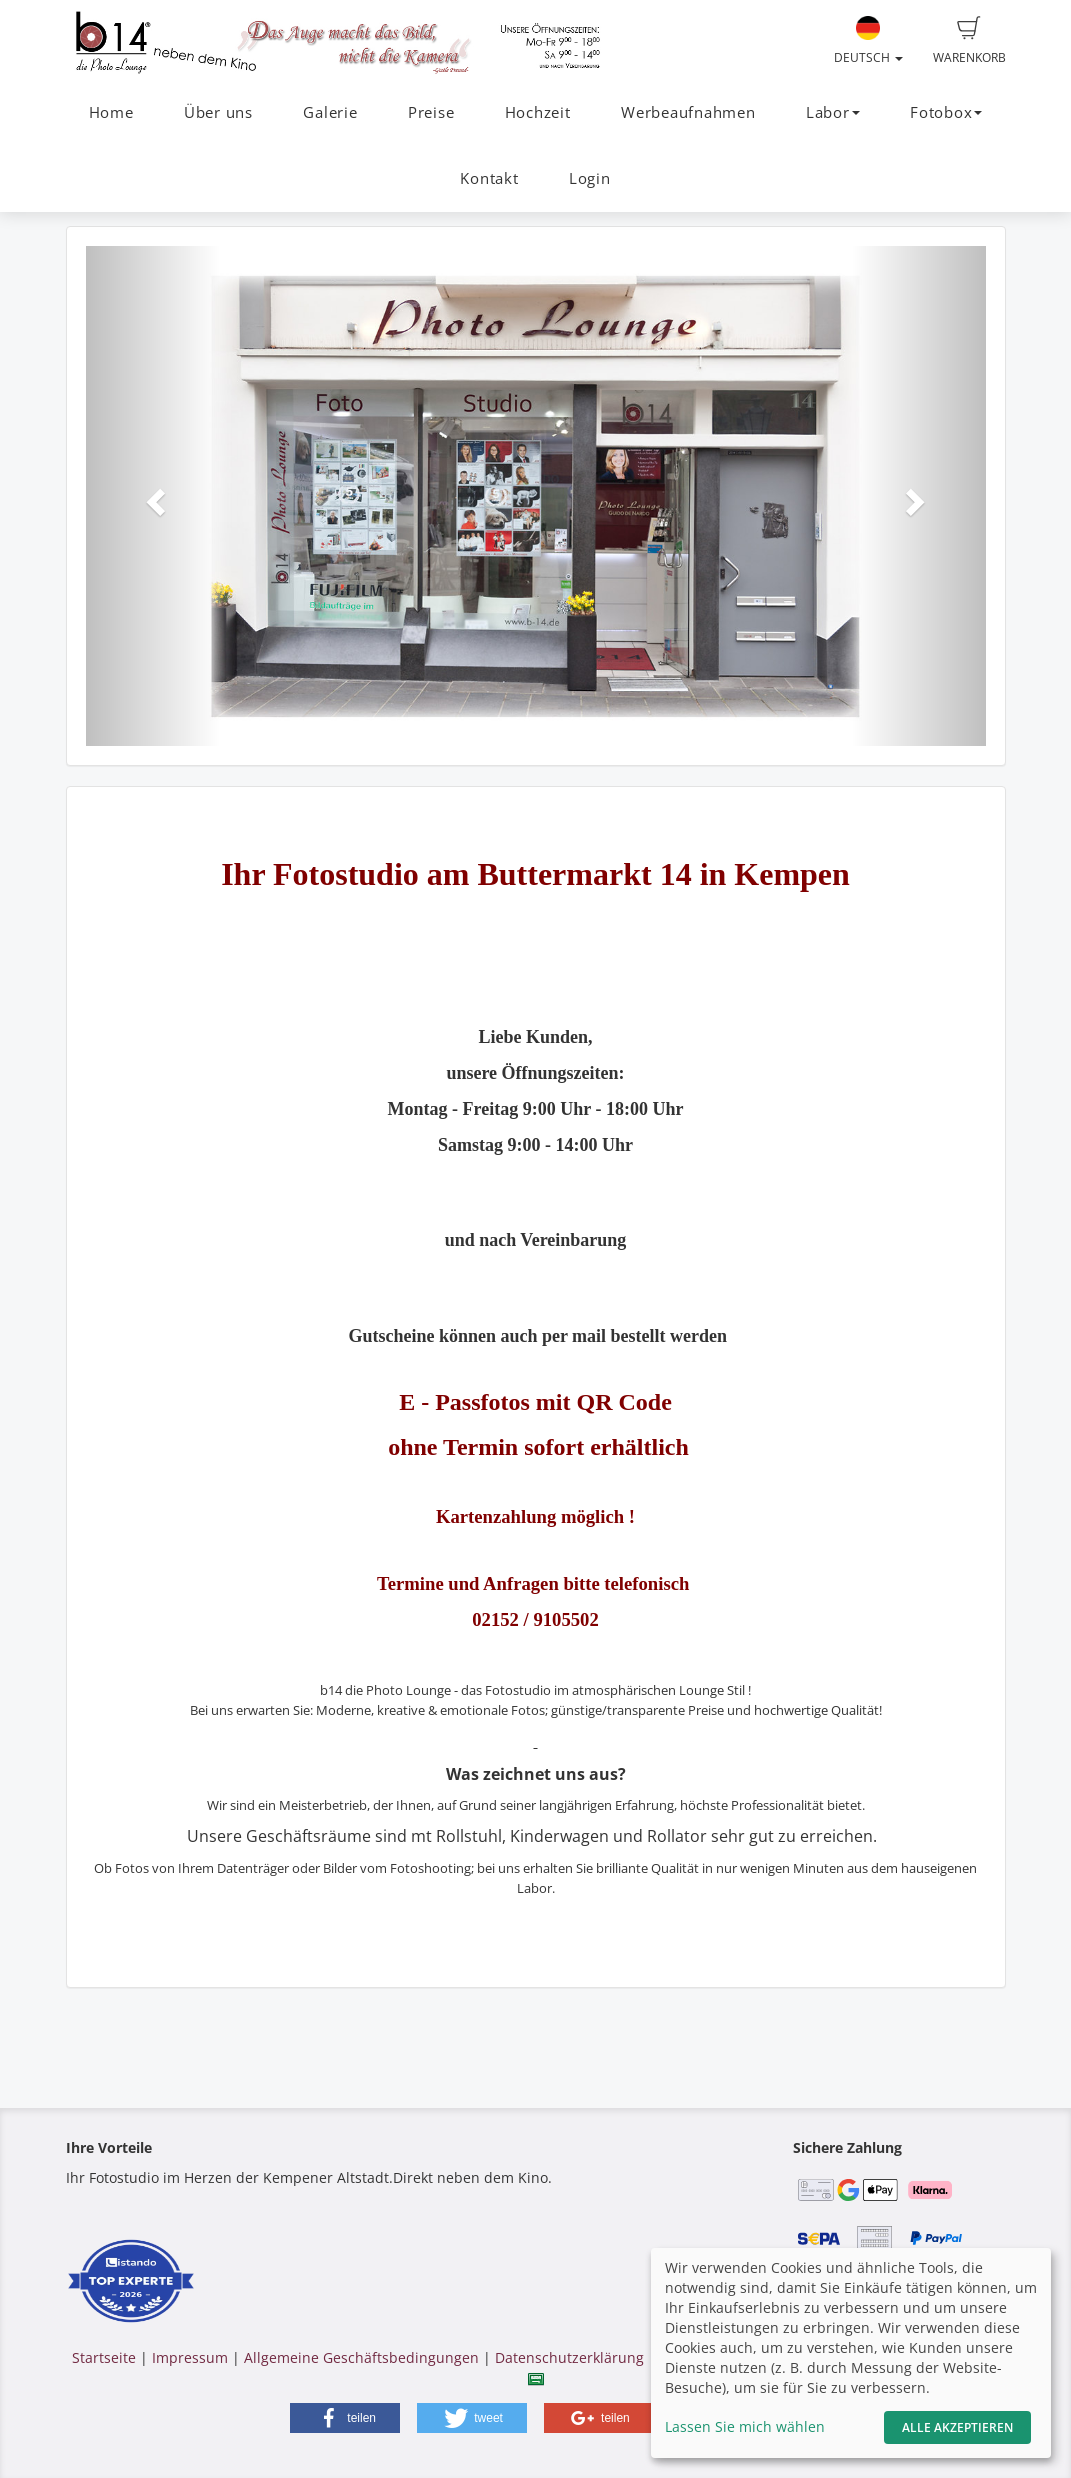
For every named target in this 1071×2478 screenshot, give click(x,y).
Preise (431, 112)
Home (111, 112)
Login (590, 178)
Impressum (190, 2357)
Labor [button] (833, 112)
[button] (153, 496)
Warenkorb (969, 41)
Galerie (330, 112)
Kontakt (489, 178)
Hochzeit (538, 112)
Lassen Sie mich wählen (745, 2426)
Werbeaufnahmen (688, 112)
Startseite (104, 2357)
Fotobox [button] (946, 112)
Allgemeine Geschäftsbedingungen (361, 2357)
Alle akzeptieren (957, 2427)
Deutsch (868, 41)
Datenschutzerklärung (569, 2357)
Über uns (218, 112)
